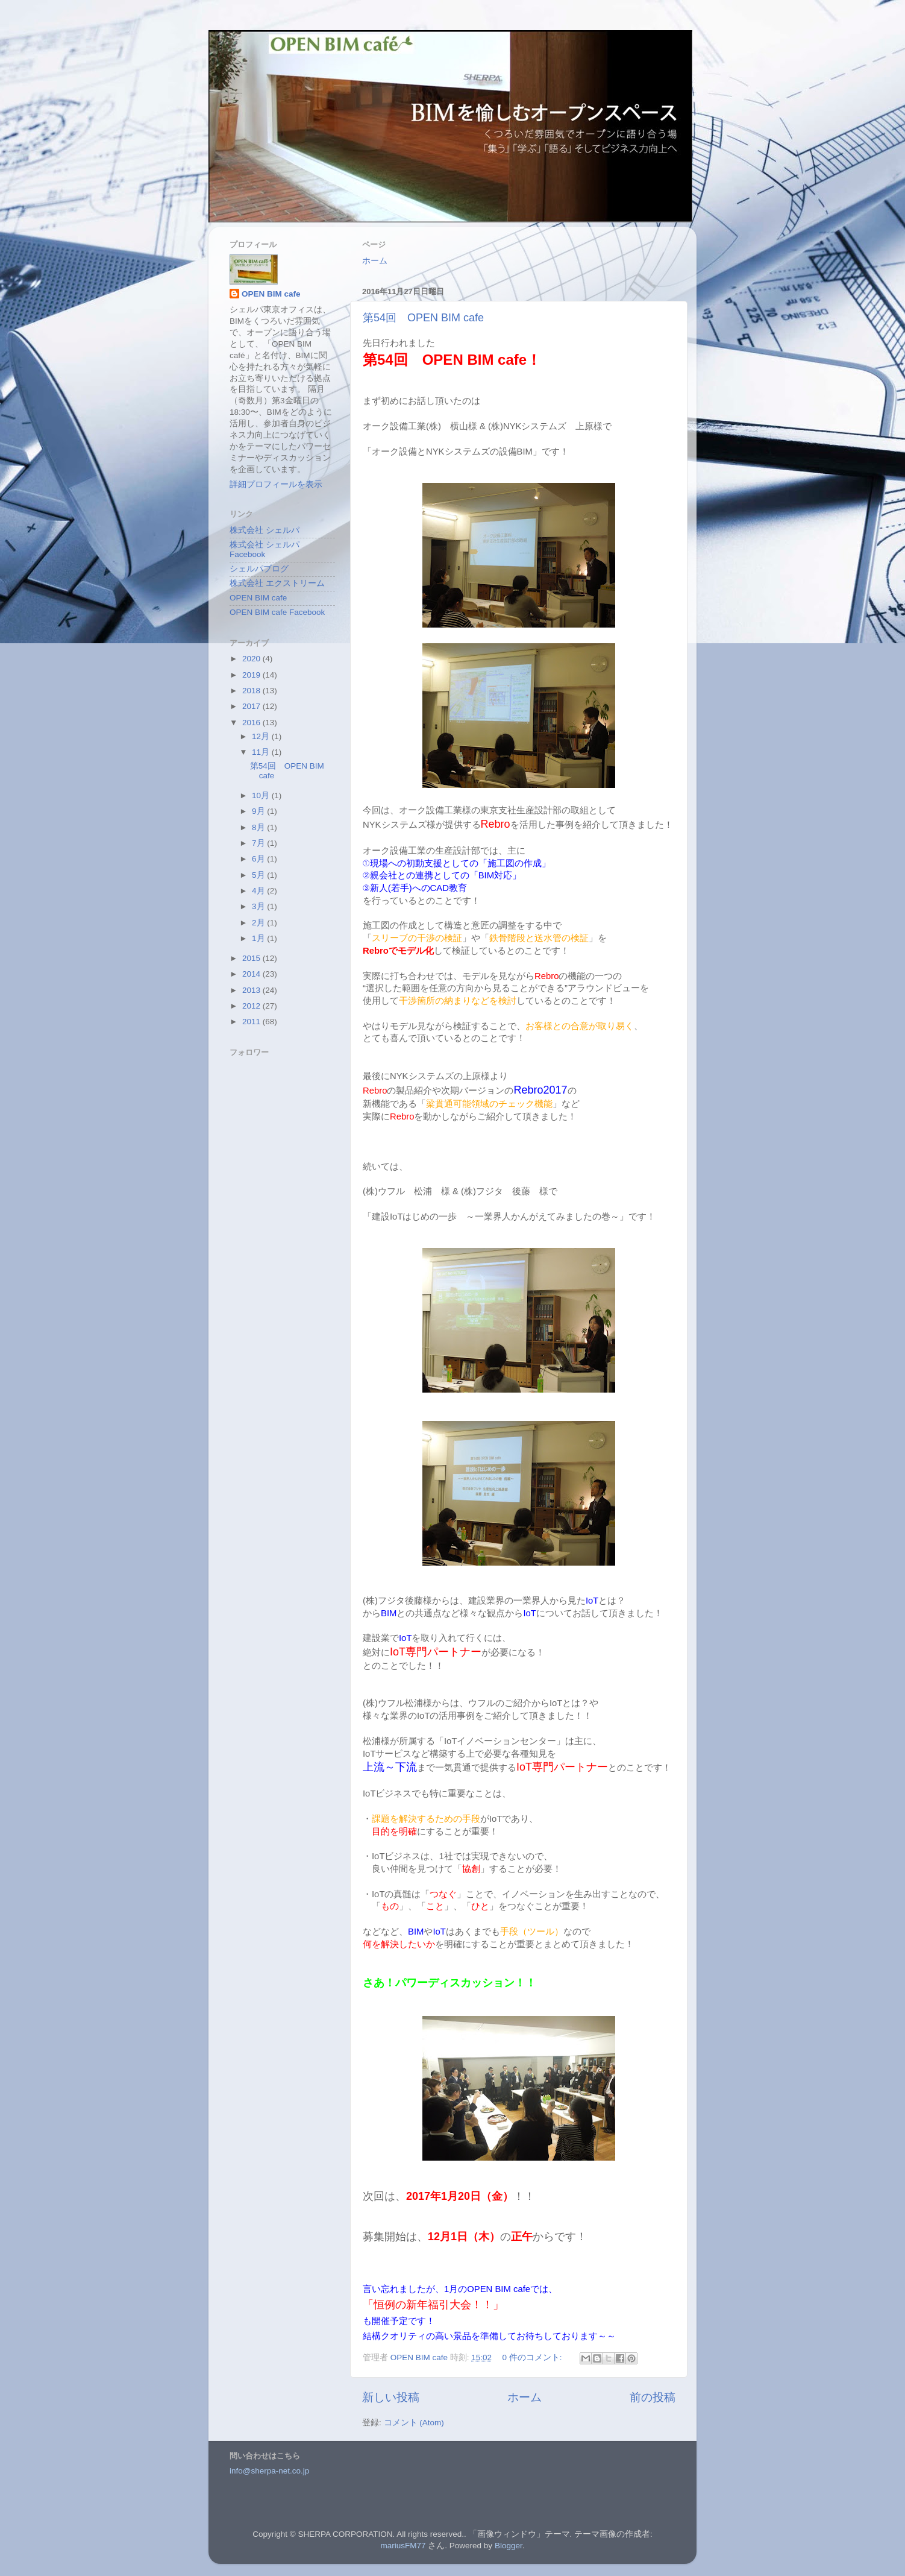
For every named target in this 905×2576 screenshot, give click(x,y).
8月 (259, 827)
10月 (262, 795)
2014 (252, 973)
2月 (259, 922)
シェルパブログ (259, 568)
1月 (259, 938)
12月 (262, 736)
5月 (259, 875)
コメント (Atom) (414, 2422)
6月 (259, 858)
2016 (252, 722)
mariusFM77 (403, 2545)
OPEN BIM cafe (271, 293)
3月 (259, 906)
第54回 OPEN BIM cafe (423, 318)
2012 (252, 1005)
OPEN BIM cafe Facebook (277, 612)
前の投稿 (652, 2397)
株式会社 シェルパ (264, 530)
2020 (252, 658)
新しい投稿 (390, 2397)
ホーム (374, 260)
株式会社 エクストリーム (277, 583)
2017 (252, 706)
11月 (262, 752)
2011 (252, 1021)
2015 (252, 958)
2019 (252, 674)
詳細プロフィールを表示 (276, 484)
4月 (259, 890)
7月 (259, 843)
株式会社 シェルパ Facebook (264, 549)
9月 (259, 811)
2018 (252, 690)
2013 (252, 990)
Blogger (508, 2545)
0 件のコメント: (533, 2357)
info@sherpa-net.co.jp (269, 2470)
